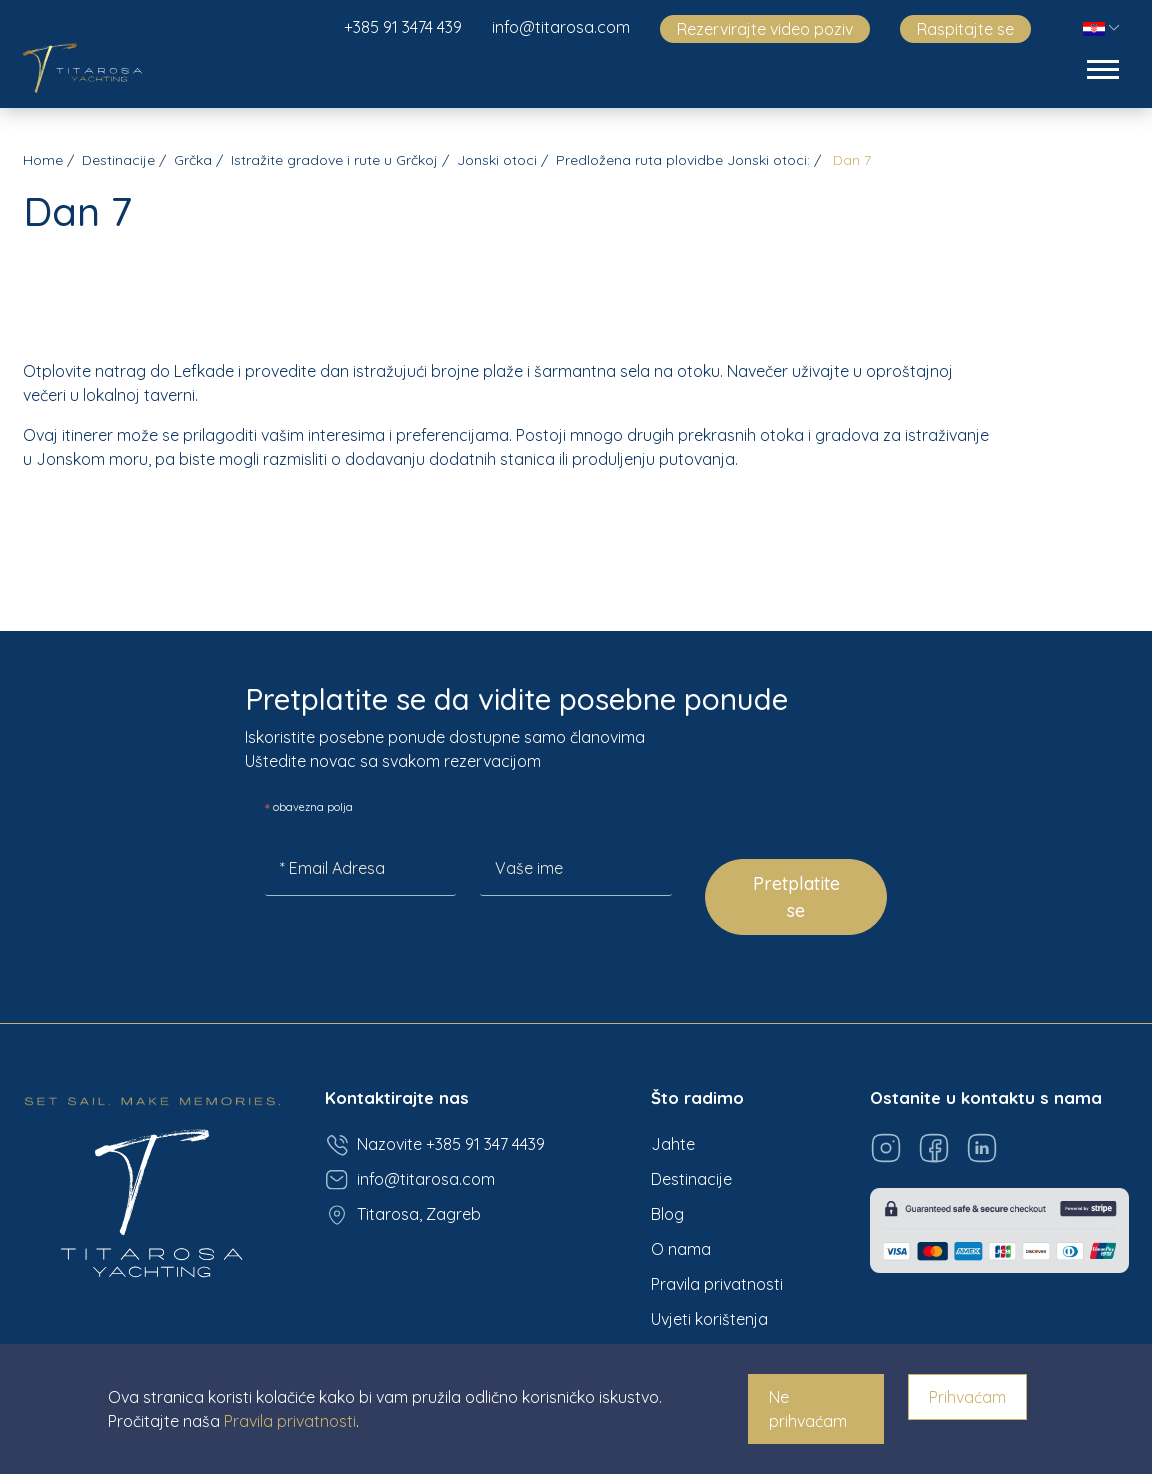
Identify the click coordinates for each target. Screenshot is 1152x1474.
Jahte (673, 1144)
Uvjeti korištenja (709, 1319)
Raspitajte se (965, 29)
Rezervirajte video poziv (765, 29)
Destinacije (118, 160)
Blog (667, 1214)
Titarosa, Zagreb (403, 1215)
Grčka (193, 160)
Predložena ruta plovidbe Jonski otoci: (683, 160)
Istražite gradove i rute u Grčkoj (334, 160)
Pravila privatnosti (717, 1284)
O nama (681, 1249)
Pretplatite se (796, 897)
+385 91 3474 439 (403, 27)
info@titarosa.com (561, 27)
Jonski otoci (497, 160)
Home (43, 160)
